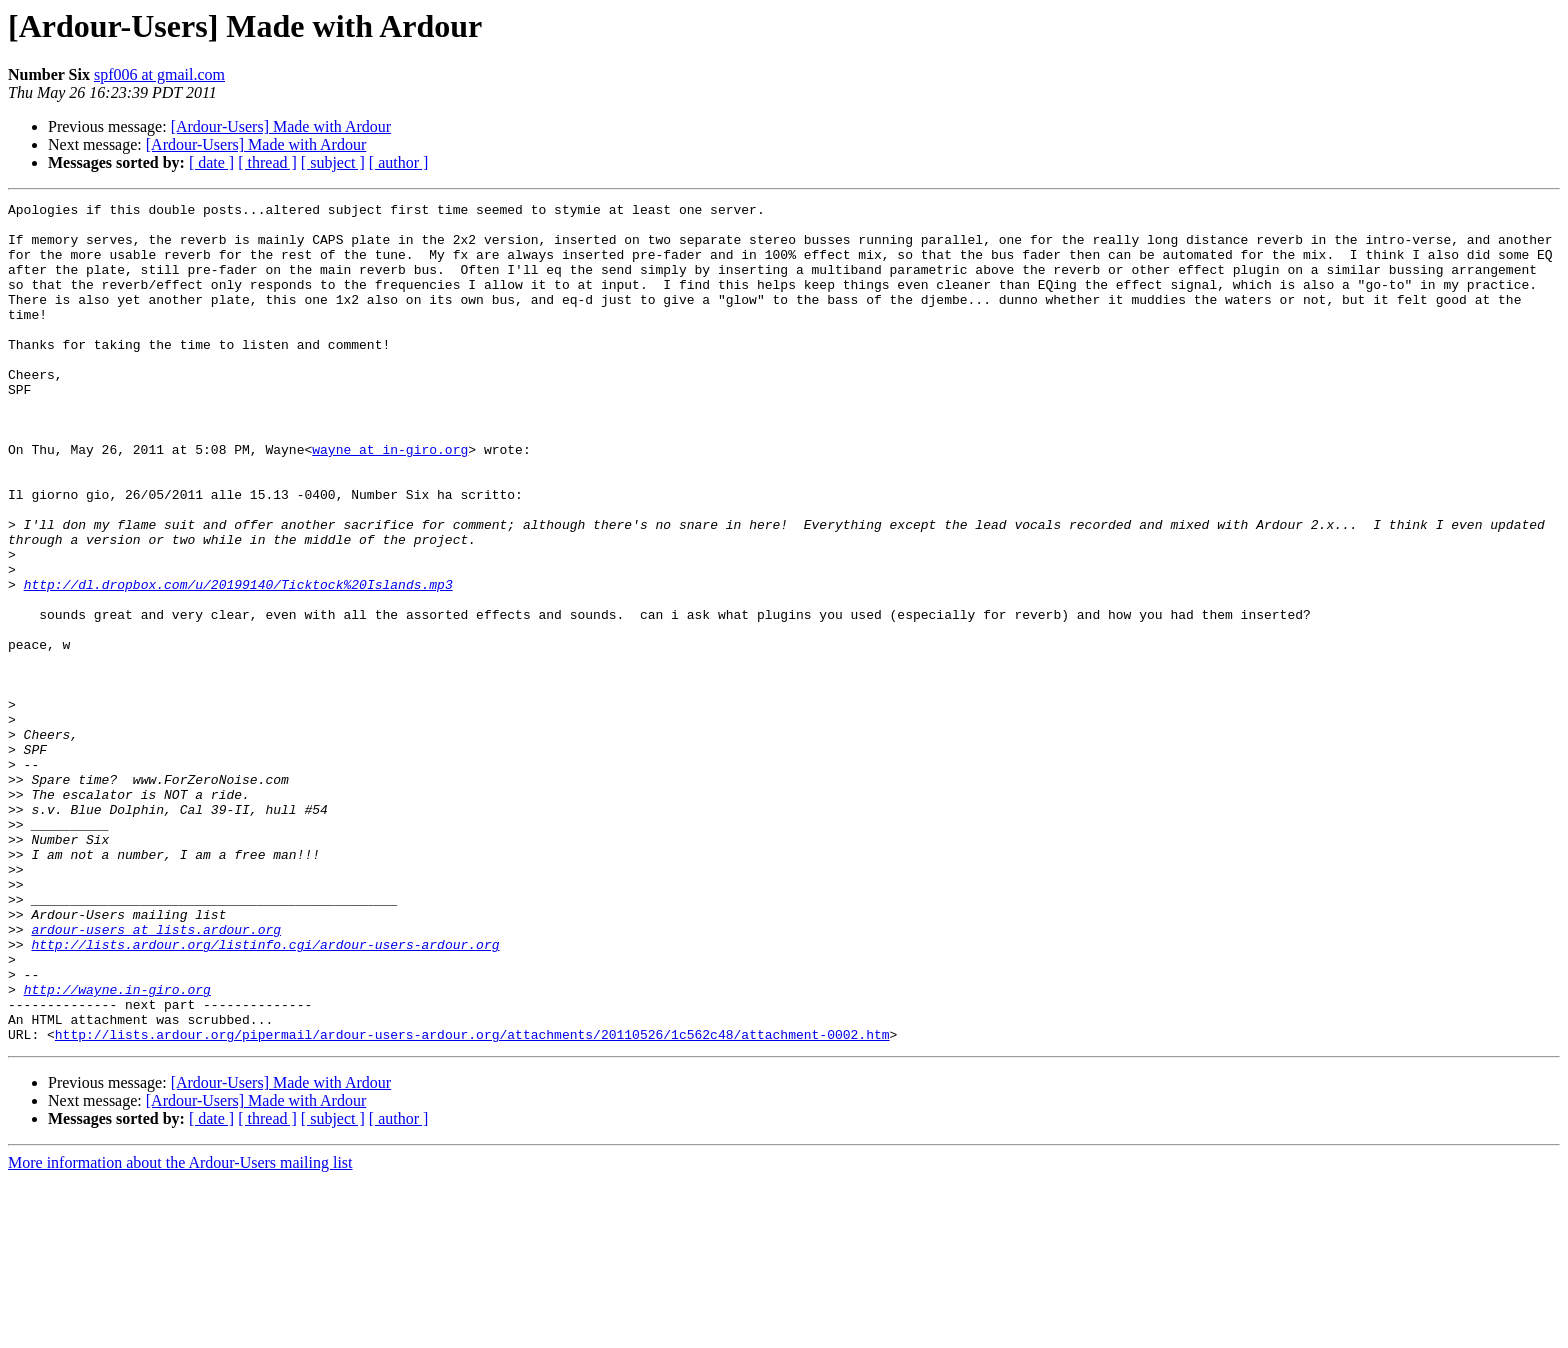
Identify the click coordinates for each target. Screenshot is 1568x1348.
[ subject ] (333, 162)
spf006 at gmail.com (159, 74)
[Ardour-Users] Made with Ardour (281, 126)
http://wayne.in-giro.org (117, 1148)
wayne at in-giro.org (390, 500)
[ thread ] (267, 162)
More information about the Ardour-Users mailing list (180, 1330)
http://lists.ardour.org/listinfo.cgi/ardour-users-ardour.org (265, 1094)
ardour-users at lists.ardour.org (156, 1076)
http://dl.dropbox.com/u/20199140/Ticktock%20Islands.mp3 (238, 662)
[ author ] (399, 162)
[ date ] (211, 162)
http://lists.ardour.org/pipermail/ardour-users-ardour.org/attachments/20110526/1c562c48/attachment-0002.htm (472, 1202)
